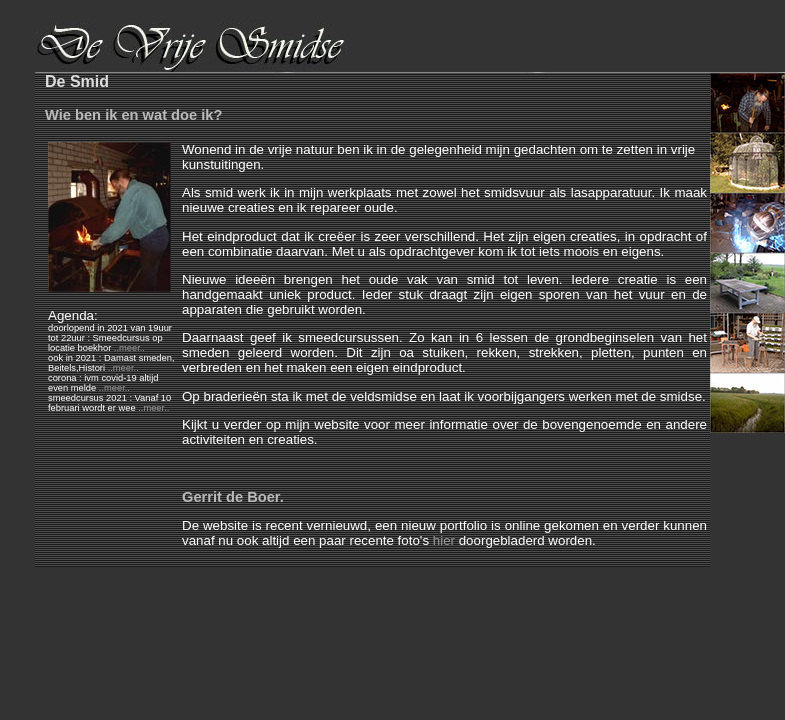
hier (444, 540)
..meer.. (129, 348)
